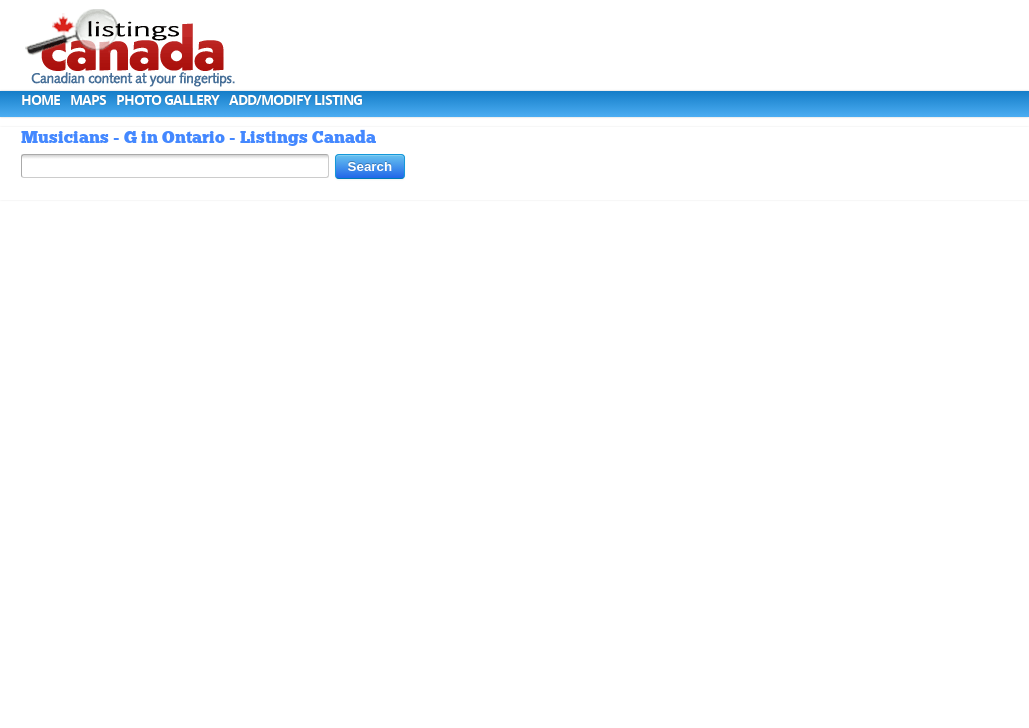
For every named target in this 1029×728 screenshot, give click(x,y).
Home (40, 99)
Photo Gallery (167, 99)
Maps (88, 99)
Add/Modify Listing (295, 99)
